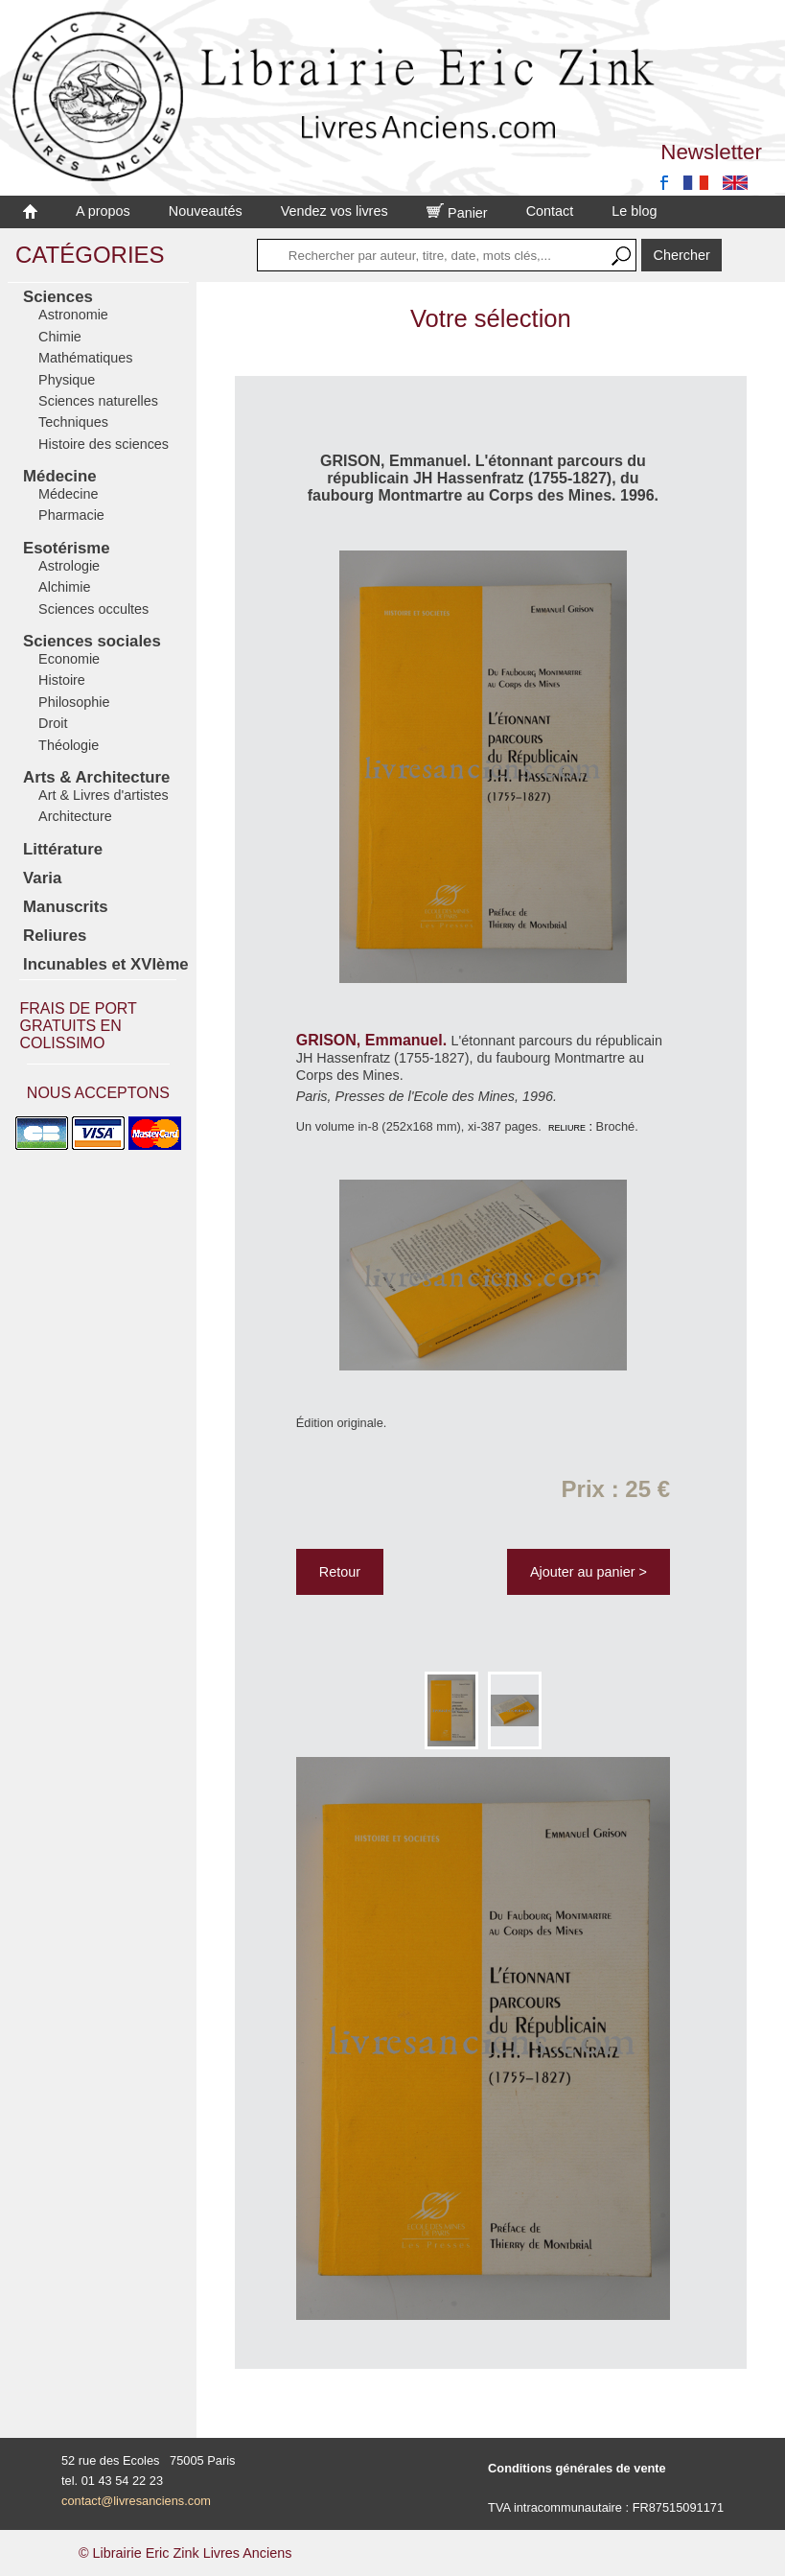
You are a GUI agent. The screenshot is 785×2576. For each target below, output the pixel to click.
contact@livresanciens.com (136, 2501)
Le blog (634, 211)
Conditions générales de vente (577, 2468)
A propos (103, 211)
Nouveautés (205, 211)
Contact (550, 211)
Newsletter (711, 152)
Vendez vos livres (334, 211)
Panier (457, 213)
